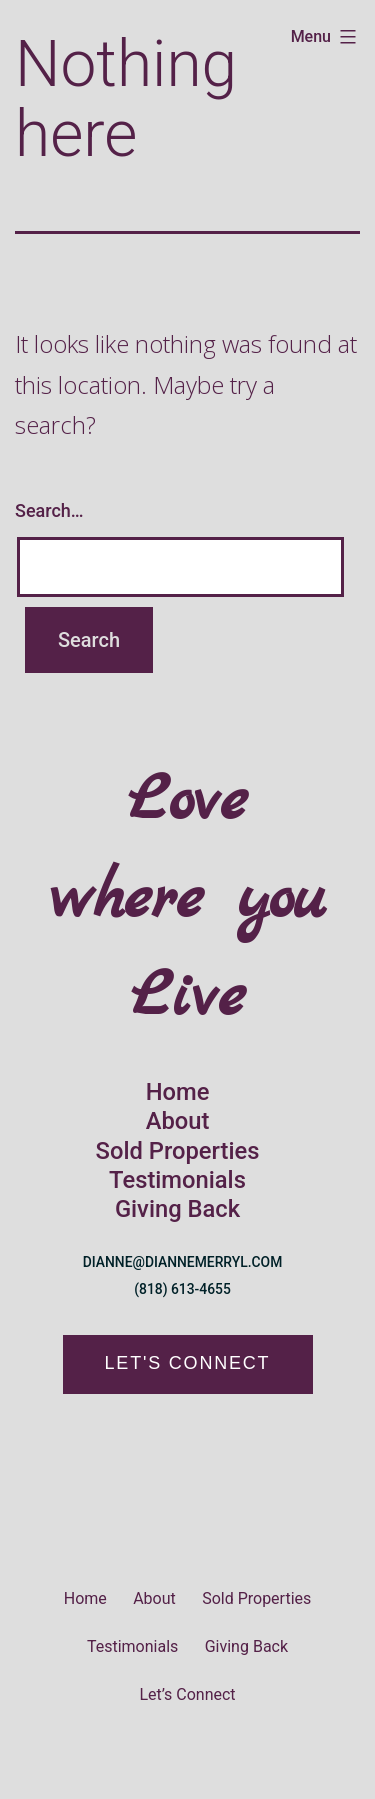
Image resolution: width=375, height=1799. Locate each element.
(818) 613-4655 (182, 1289)
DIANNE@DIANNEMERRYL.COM (183, 1262)
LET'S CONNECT (188, 1363)
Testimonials (177, 1180)
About (178, 1121)
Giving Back (177, 1209)
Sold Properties (178, 1151)
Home (178, 1092)
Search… (49, 510)
